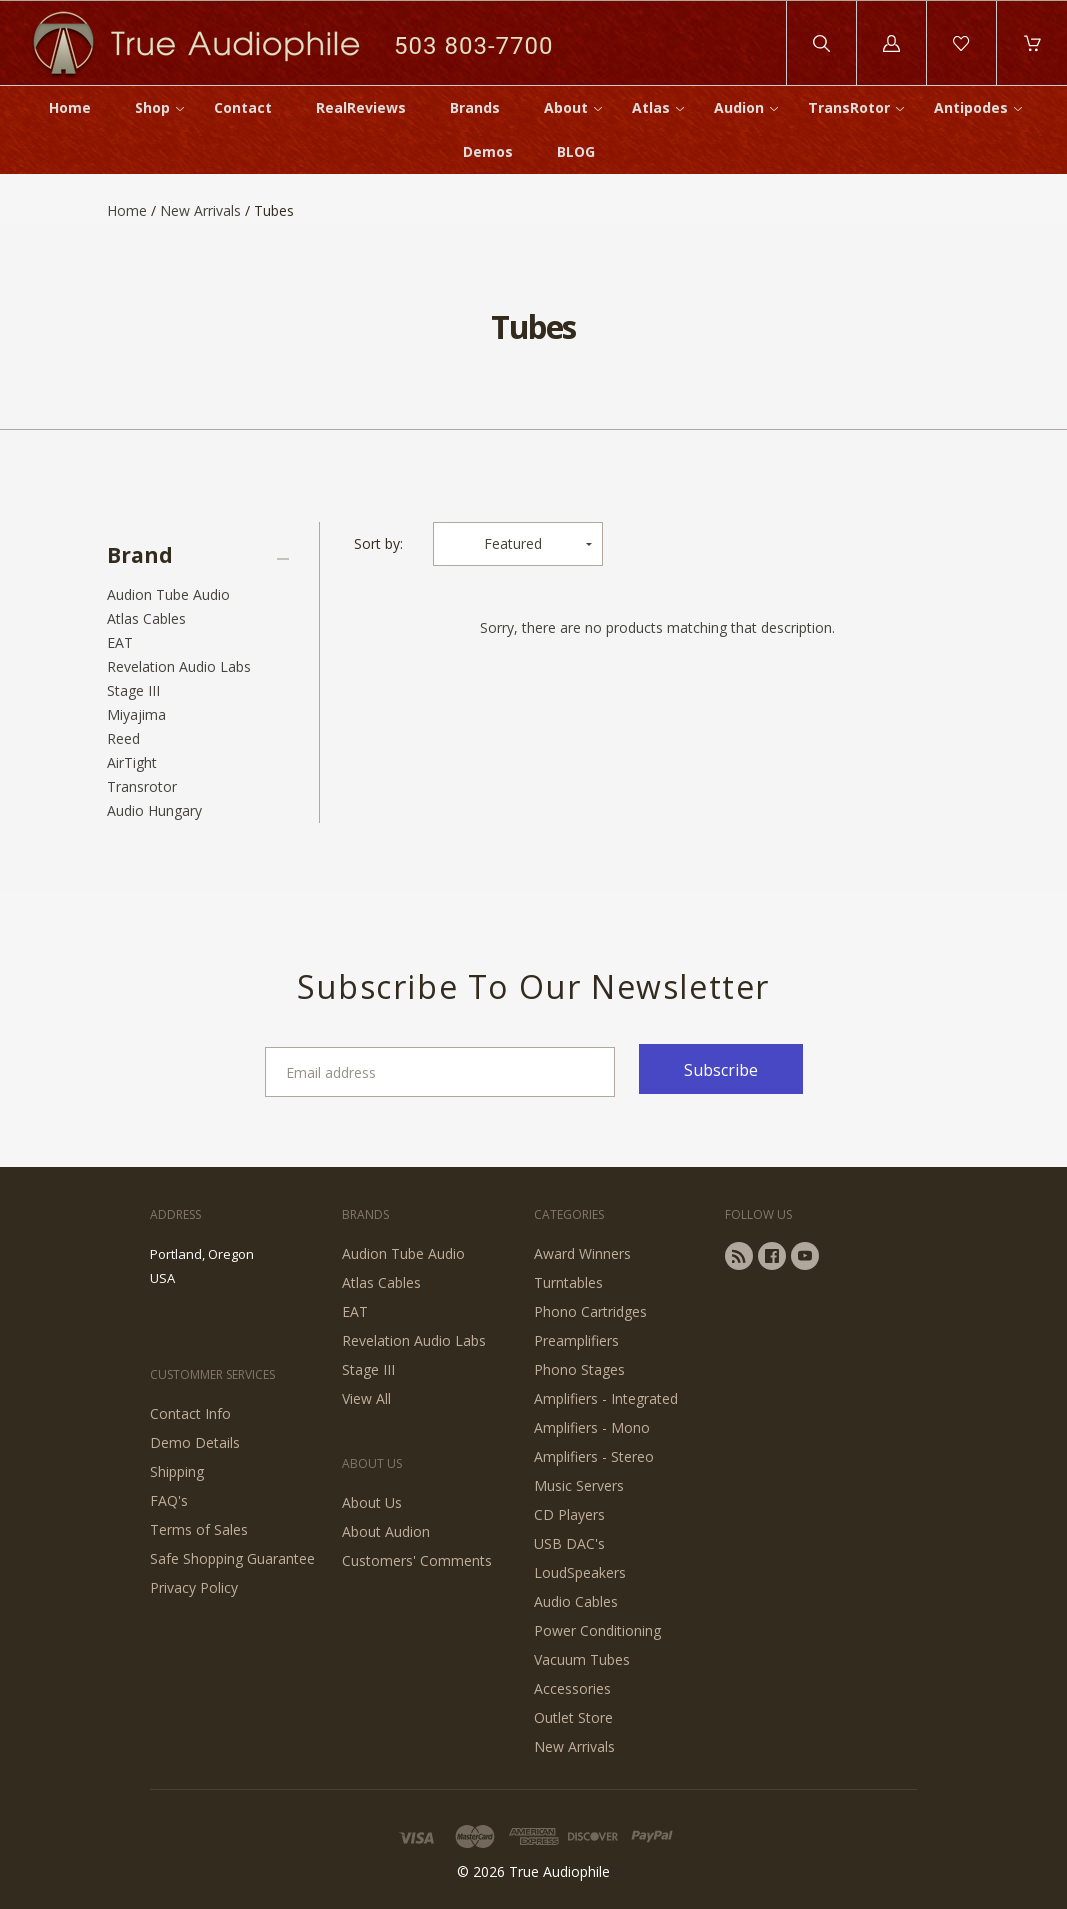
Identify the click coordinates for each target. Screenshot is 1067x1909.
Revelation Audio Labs (179, 666)
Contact (243, 107)
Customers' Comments (417, 1560)
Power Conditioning (597, 1630)
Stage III (133, 690)
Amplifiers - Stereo (594, 1456)
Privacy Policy (194, 1587)
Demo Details (195, 1442)
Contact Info (190, 1413)
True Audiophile (559, 1871)
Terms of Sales (199, 1529)
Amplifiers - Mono (592, 1427)
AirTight (132, 762)
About (566, 107)
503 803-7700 (473, 45)
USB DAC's (569, 1543)
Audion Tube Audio (168, 594)
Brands (475, 107)
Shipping (177, 1471)
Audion (739, 107)
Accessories (572, 1688)
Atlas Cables (146, 618)
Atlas (651, 107)
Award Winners (582, 1253)
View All (366, 1398)
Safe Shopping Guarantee (232, 1558)
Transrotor (142, 786)
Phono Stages (579, 1369)
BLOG (576, 151)
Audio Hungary (154, 810)
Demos (488, 151)
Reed (123, 738)
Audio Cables (576, 1601)
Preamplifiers (576, 1340)
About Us (372, 1502)
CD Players (569, 1514)
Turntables (568, 1282)
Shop (152, 107)
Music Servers (579, 1485)
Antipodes (971, 107)
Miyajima (136, 714)
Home (70, 107)
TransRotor (849, 107)
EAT (120, 642)
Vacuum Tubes (582, 1659)
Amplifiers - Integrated (606, 1398)
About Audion (386, 1531)
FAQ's (169, 1500)
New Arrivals (200, 210)
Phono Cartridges (590, 1311)
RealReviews (361, 107)
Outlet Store (573, 1717)
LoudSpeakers (580, 1572)
